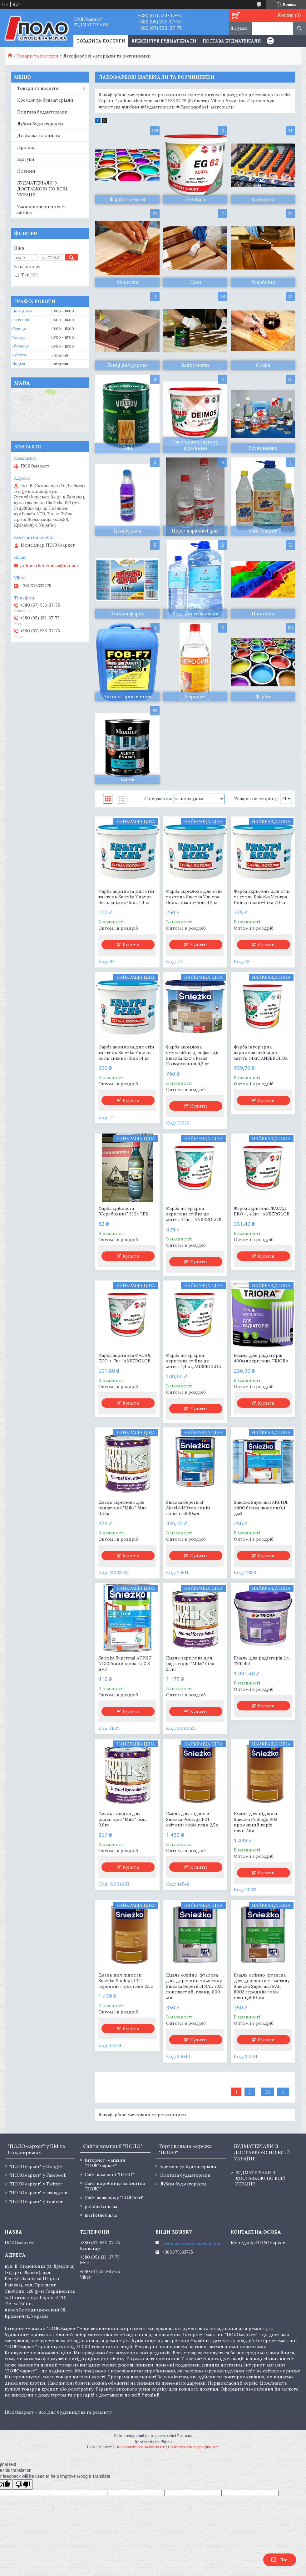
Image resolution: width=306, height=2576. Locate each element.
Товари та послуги (37, 56)
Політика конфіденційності (194, 2446)
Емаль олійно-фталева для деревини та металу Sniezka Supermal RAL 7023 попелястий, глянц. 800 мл (195, 1986)
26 (267, 2092)
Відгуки (25, 159)
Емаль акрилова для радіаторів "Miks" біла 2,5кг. (190, 1663)
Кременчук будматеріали (163, 41)
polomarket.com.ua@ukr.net (49, 565)
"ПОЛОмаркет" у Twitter (35, 2184)
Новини (26, 171)
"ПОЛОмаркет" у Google (35, 2166)
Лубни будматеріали (40, 124)
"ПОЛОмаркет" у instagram (38, 2192)
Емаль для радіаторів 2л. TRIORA (262, 1660)
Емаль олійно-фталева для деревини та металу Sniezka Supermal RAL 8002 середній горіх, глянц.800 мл (261, 1986)
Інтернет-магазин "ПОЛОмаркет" (105, 2163)
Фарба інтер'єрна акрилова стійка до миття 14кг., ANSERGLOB (261, 1052)
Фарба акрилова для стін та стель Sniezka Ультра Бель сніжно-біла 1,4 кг (126, 896)
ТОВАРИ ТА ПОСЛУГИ (101, 41)
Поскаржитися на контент (140, 2446)
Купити (131, 944)
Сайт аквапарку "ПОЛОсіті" (114, 2197)
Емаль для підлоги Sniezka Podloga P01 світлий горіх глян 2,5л (192, 1819)
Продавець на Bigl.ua (153, 2441)
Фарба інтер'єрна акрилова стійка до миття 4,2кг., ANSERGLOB (193, 1213)
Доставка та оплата (38, 135)
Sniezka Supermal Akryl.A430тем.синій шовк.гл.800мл (188, 1507)
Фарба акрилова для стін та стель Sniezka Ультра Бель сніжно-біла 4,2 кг (194, 896)
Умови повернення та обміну (42, 209)
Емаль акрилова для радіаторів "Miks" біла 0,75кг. (122, 1507)
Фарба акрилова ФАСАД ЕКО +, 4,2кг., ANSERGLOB (261, 1211)
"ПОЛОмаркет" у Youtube (36, 2201)
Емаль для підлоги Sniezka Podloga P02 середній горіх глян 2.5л (126, 1980)
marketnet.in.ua (101, 2215)
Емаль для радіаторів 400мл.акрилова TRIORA (261, 1358)
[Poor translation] (23, 2484)
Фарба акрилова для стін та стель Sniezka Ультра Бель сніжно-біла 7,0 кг (262, 896)
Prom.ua (184, 2435)
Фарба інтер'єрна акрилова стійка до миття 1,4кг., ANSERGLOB (193, 1360)
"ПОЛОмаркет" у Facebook (37, 2175)
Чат (280, 2560)
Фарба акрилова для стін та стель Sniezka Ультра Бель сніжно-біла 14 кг (126, 1052)
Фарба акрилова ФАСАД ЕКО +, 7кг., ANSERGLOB (124, 1358)
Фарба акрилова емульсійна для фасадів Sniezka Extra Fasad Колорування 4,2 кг (193, 1055)
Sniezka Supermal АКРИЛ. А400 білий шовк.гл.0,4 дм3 (261, 1507)
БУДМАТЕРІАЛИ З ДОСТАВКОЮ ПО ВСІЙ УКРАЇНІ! (42, 189)
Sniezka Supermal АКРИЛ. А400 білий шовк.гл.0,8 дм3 (125, 1663)
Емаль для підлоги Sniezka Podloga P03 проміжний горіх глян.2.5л (255, 1822)
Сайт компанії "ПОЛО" (109, 2174)
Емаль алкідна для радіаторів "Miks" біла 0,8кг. (122, 1819)
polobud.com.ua (101, 2206)
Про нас (26, 147)
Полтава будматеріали (232, 41)
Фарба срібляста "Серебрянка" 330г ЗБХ (123, 1211)
